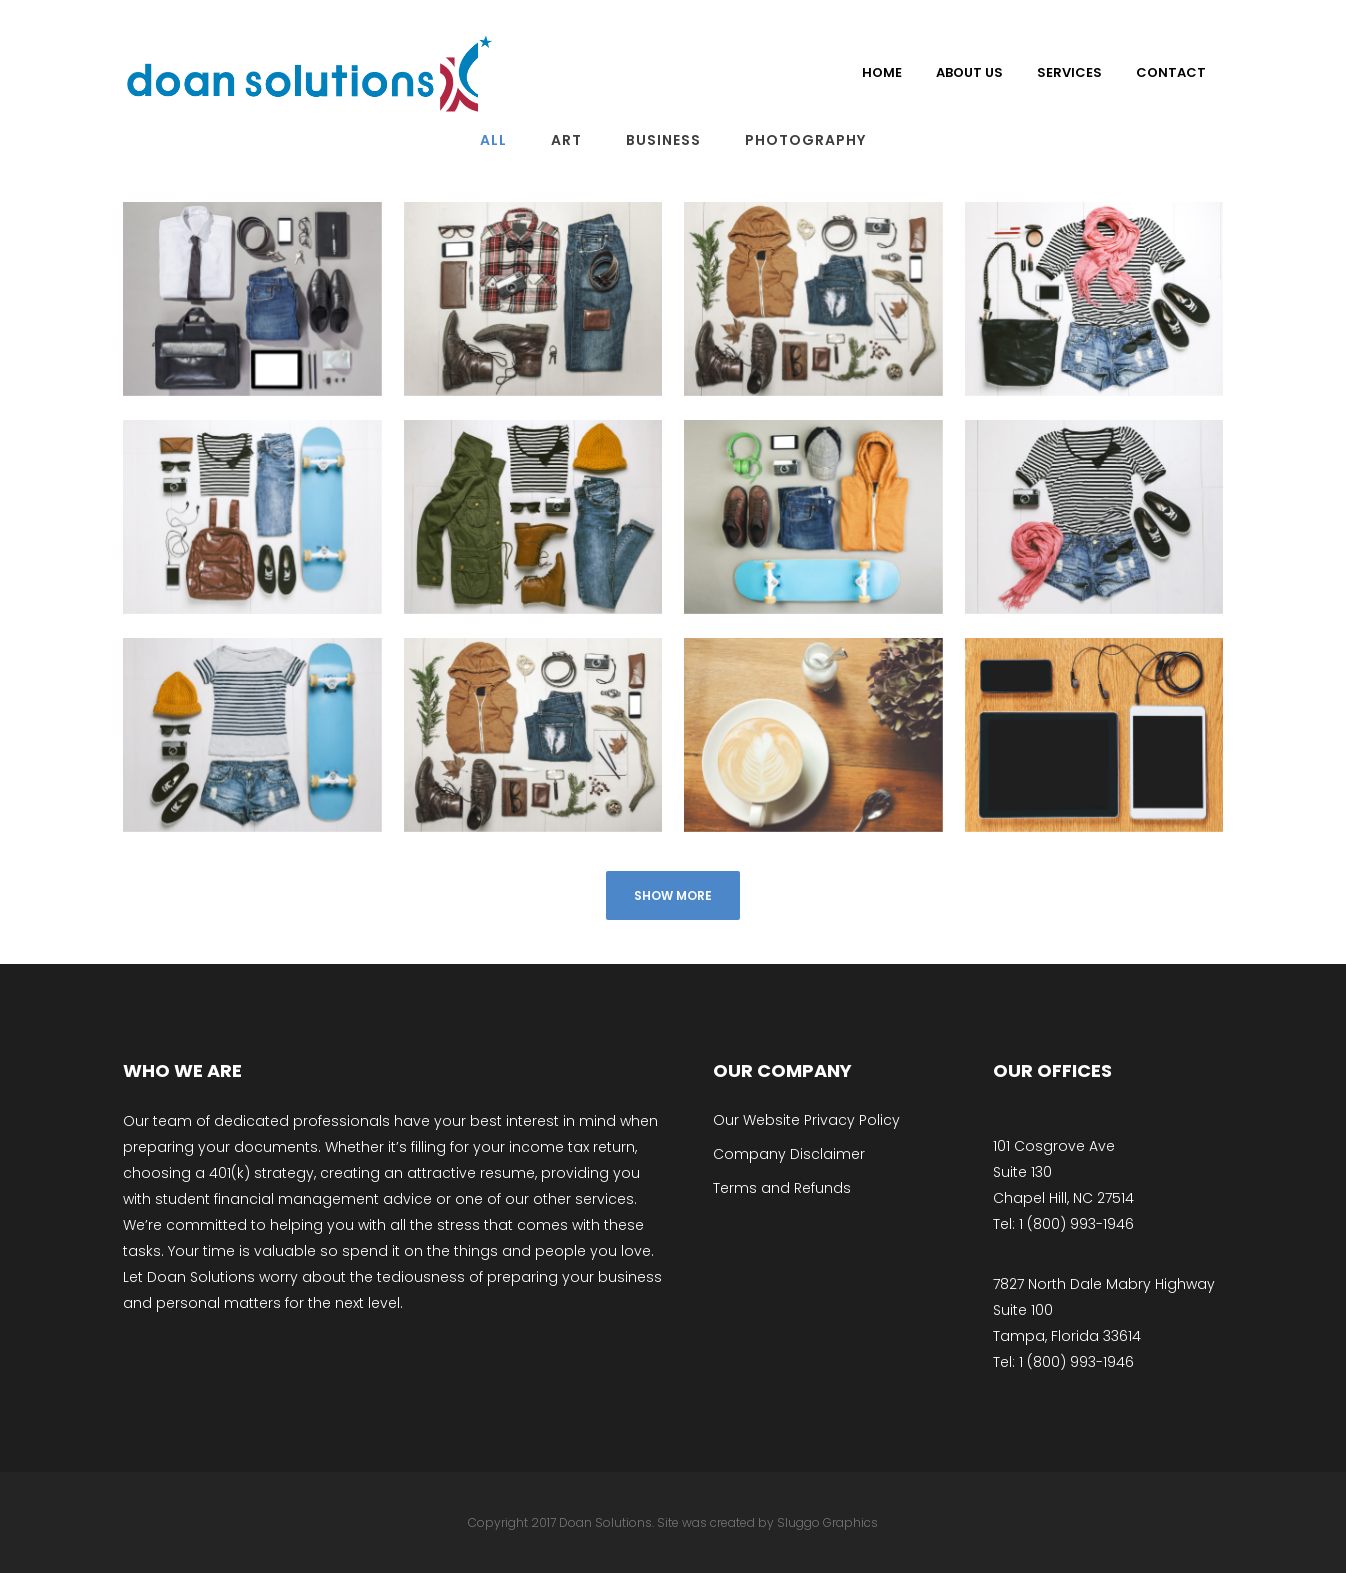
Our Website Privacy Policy (806, 1120)
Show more (673, 895)
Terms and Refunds (782, 1188)
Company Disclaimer (789, 1154)
